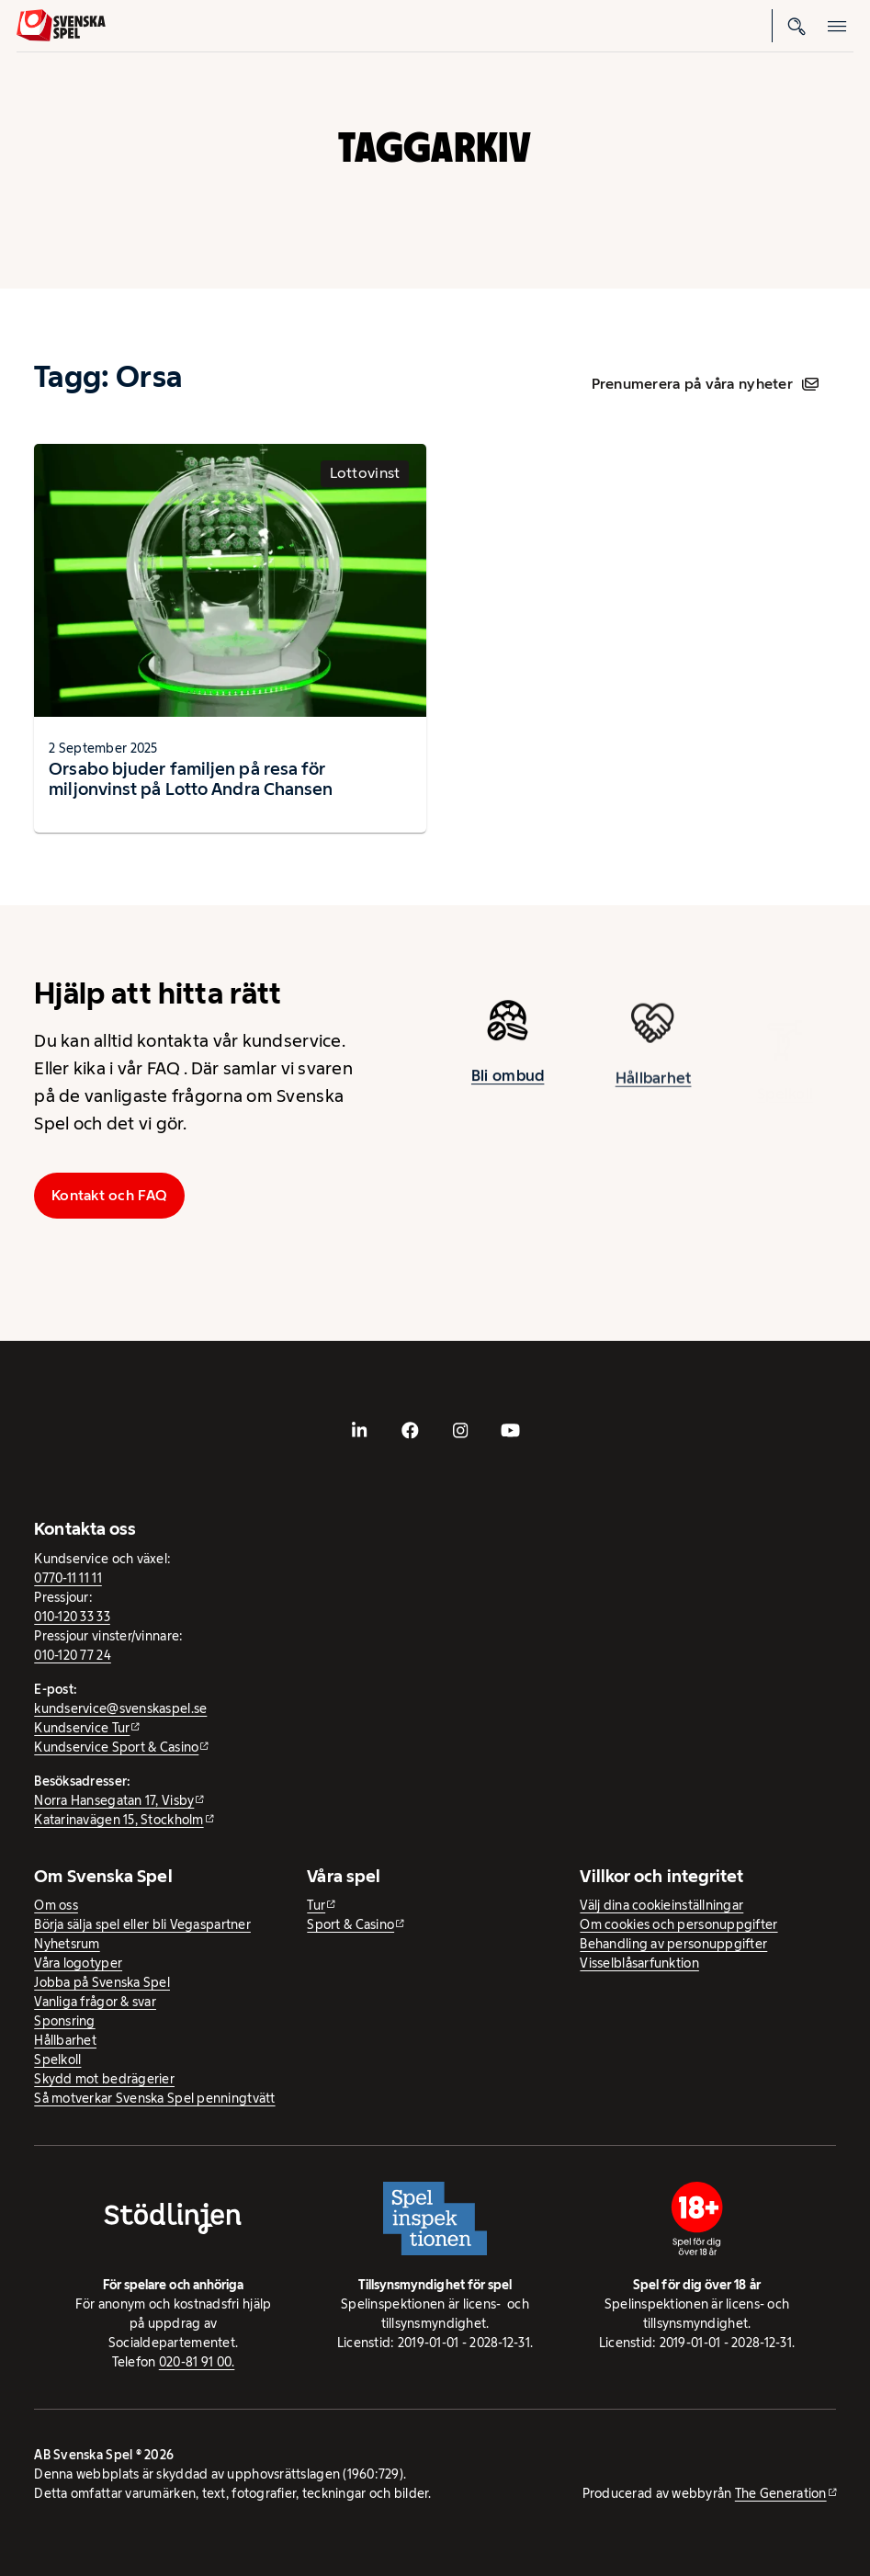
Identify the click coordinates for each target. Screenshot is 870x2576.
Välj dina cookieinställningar (661, 1905)
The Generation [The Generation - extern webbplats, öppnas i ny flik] (781, 2493)
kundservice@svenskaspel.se (120, 1708)
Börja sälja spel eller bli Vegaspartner (142, 1924)
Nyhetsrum (66, 1943)
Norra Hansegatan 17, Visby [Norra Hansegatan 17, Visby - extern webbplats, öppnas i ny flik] (114, 1800)
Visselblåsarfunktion (639, 1963)
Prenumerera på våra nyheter (705, 383)
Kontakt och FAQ (109, 1195)
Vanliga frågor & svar (95, 2001)
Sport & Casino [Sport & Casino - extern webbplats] (350, 1924)
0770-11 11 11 (68, 1578)
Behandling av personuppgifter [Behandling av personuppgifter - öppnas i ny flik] (673, 1943)
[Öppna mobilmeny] (836, 25)
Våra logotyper (78, 1963)
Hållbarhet (654, 1093)
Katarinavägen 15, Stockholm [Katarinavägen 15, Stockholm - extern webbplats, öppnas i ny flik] (118, 1819)
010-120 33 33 (72, 1616)
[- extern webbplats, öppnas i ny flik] (359, 1430)
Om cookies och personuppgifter (678, 1924)
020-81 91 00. (197, 2362)
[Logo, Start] (61, 25)
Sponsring (64, 2021)
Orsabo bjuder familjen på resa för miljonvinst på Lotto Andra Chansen (191, 779)
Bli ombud (507, 1082)
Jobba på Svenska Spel (102, 1982)
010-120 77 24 (72, 1655)
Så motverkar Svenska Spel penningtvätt (154, 2098)
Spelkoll (57, 2059)
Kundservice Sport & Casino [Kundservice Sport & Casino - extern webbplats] (116, 1747)
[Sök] (796, 25)
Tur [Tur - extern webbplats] (316, 1905)
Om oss (56, 1905)
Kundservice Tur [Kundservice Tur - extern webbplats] (82, 1727)
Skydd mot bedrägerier (104, 2079)
